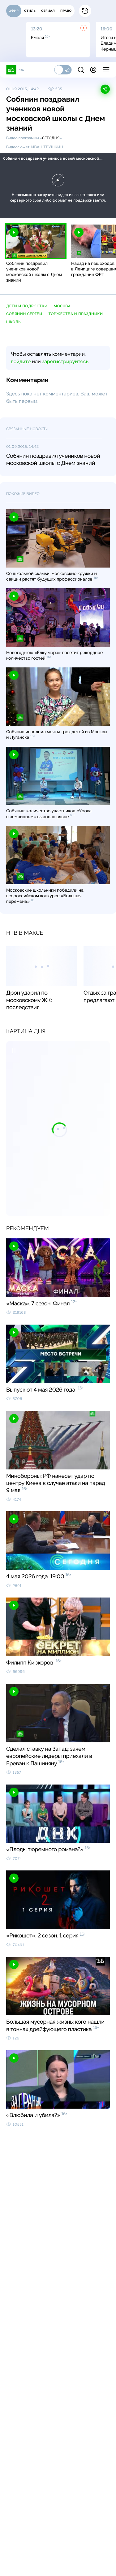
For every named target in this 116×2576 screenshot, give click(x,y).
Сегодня (51, 138)
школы (14, 322)
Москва (62, 306)
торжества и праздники (76, 314)
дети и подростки (26, 306)
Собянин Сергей (24, 314)
